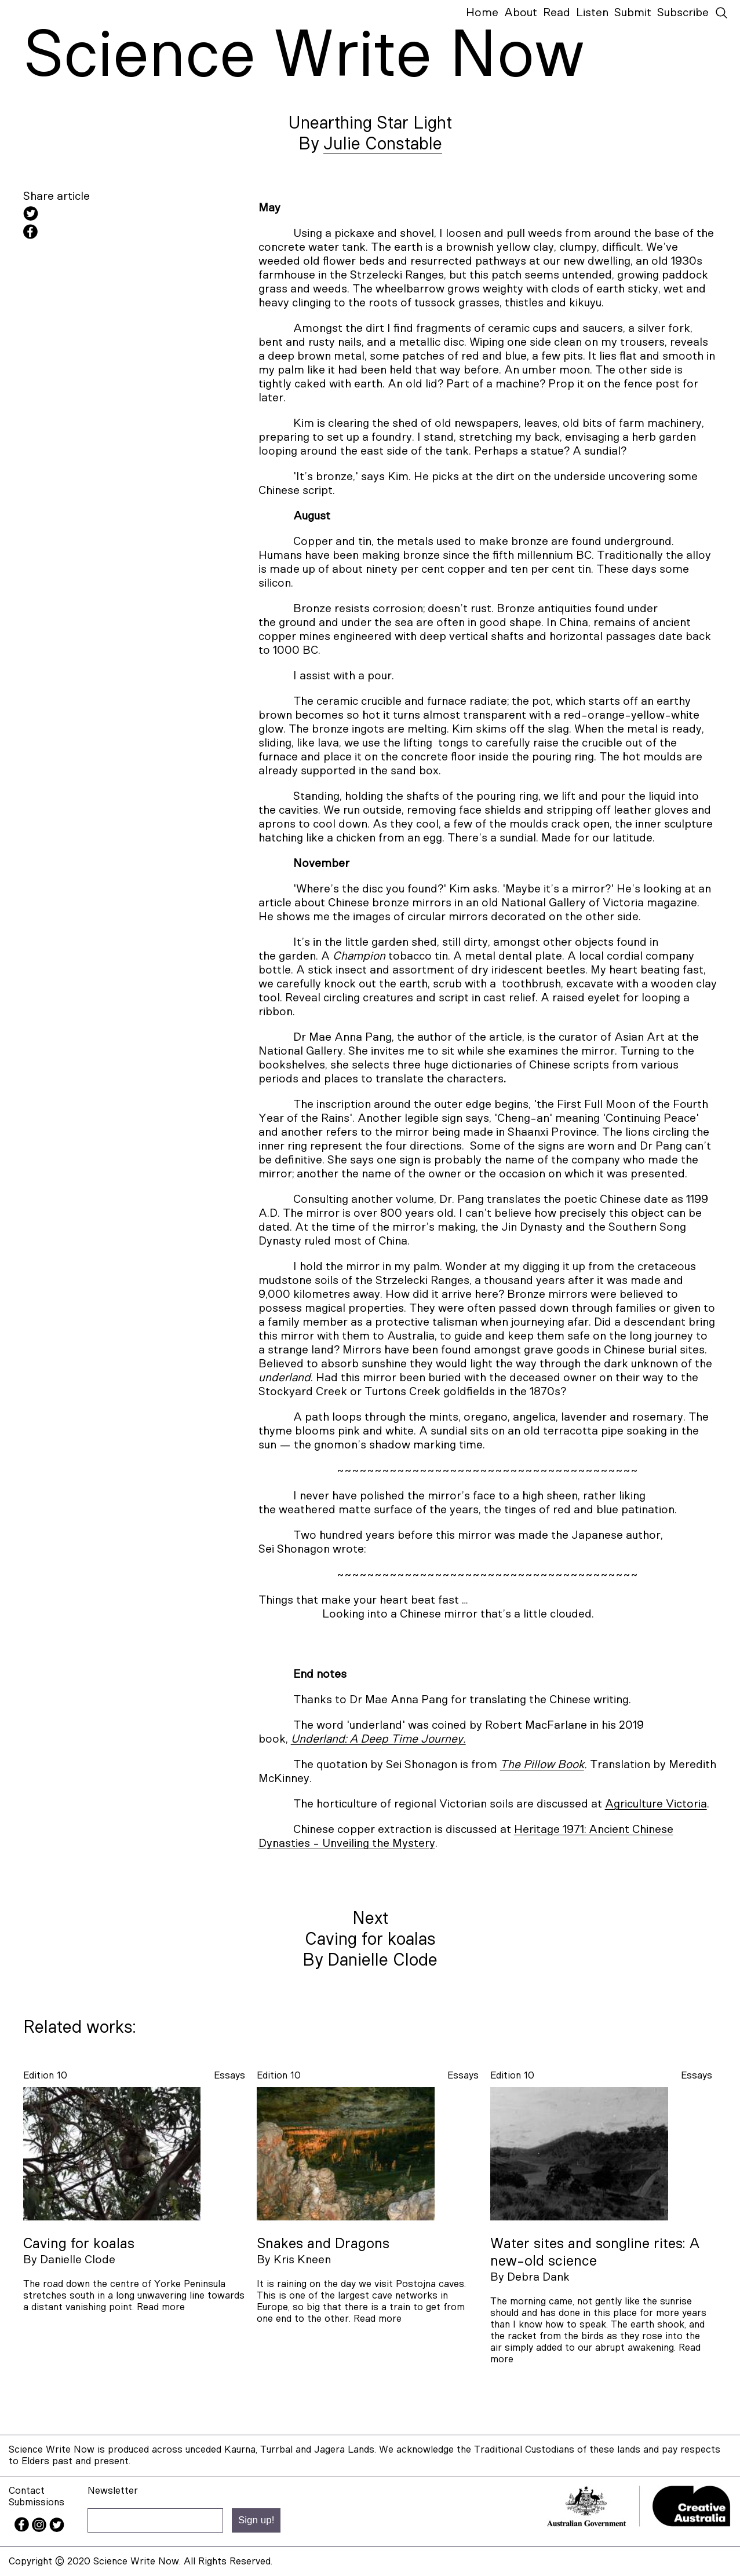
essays (229, 2075)
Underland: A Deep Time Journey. (378, 1739)
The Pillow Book (542, 1764)
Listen (592, 13)
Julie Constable (382, 144)
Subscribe (683, 13)
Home (482, 13)
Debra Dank (538, 2277)
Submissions (36, 2502)
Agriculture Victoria (656, 1804)
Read (556, 13)
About (520, 13)
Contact (27, 2491)
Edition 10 (45, 2075)
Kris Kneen (302, 2260)
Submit (632, 13)
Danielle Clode (77, 2260)
